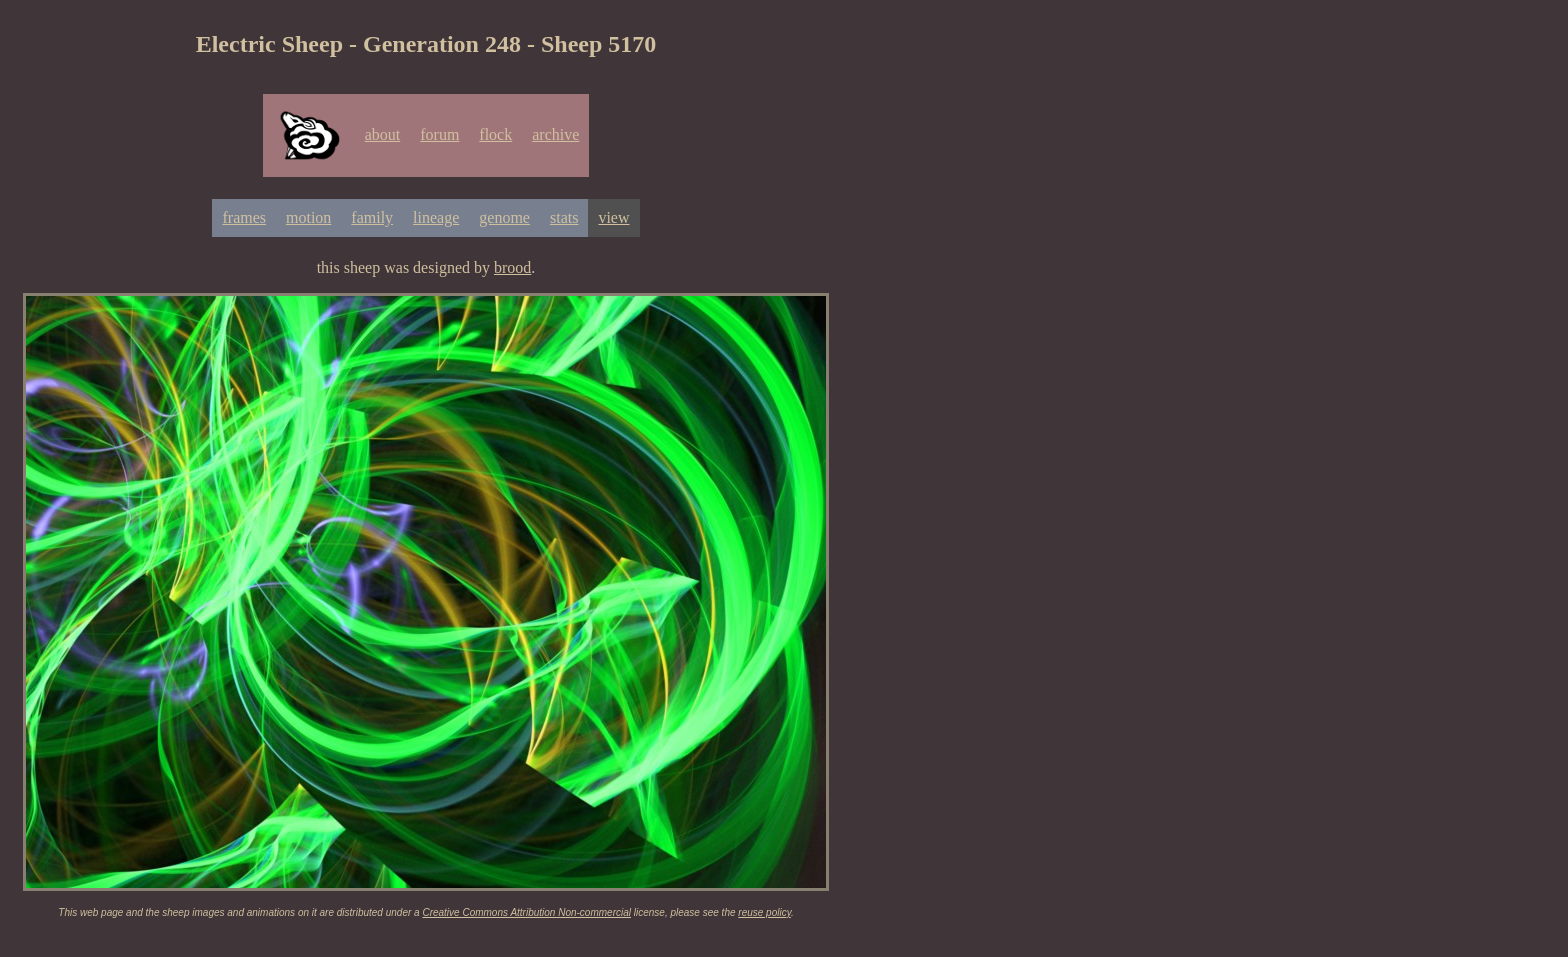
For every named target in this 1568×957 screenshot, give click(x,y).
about (383, 134)
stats (564, 217)
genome (504, 217)
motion (308, 217)
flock (495, 134)
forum (439, 134)
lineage (436, 217)
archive (555, 134)
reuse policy (764, 912)
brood (512, 267)
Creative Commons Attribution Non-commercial (526, 912)
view (613, 217)
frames (244, 217)
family (372, 217)
